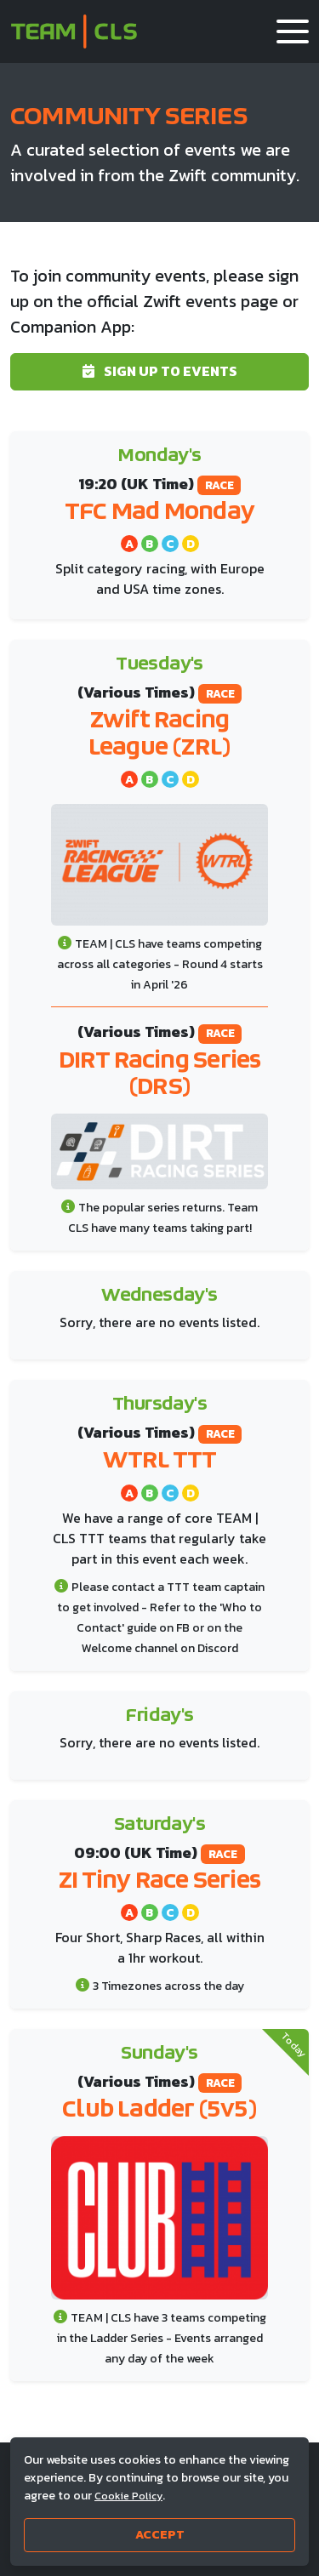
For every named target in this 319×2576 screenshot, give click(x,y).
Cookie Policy (128, 2496)
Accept (160, 2535)
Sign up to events (160, 371)
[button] (292, 31)
